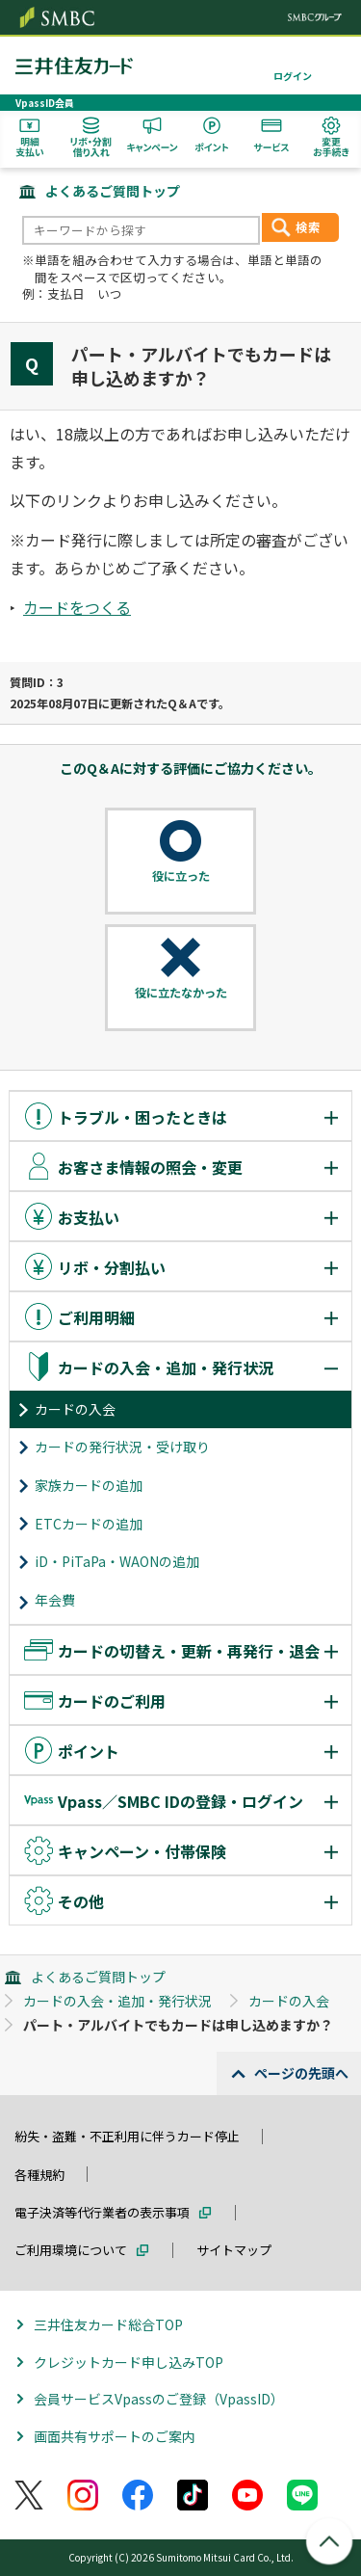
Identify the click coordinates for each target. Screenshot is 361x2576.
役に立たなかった (181, 992)
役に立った (181, 876)
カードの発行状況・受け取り (122, 1446)
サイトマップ (233, 2250)
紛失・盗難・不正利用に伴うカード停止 (127, 2136)
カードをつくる (77, 607)
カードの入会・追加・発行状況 (117, 2000)
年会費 (55, 1599)
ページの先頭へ (301, 2073)
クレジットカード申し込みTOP (128, 2362)
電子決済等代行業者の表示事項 (102, 2212)
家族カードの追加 (88, 1485)
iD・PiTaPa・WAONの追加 (117, 1561)
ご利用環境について (70, 2250)
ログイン (292, 75)
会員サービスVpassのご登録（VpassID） (159, 2398)
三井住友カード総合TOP (108, 2324)
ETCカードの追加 (88, 1523)
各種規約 (39, 2174)
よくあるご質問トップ (112, 190)
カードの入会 (75, 1409)
